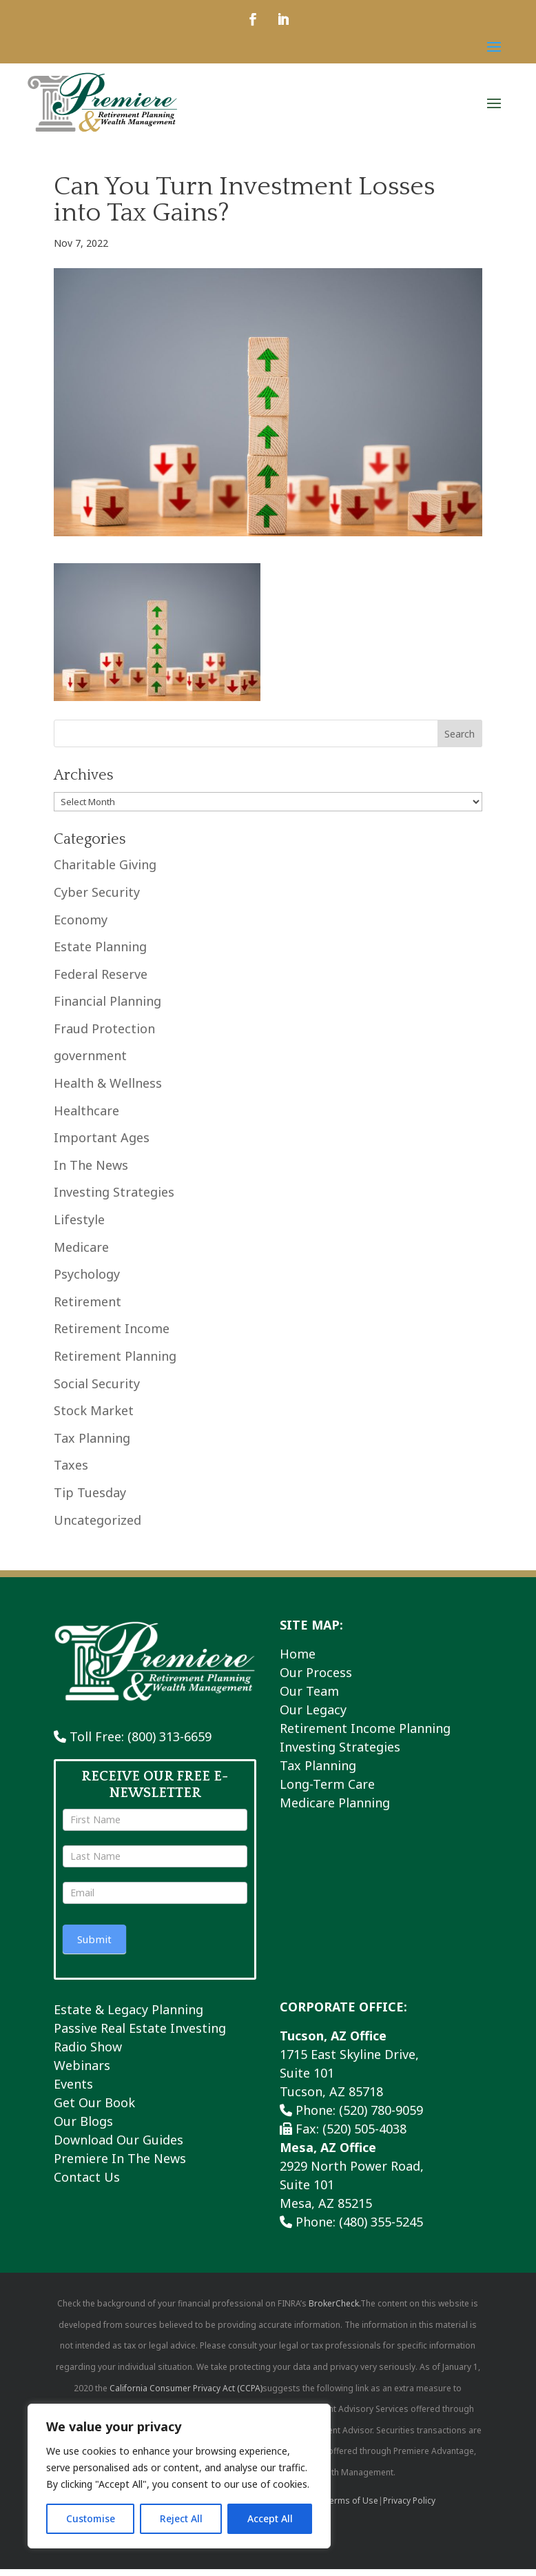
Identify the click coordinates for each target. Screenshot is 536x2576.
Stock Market (94, 1417)
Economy (80, 926)
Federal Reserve (100, 981)
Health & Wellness (108, 1090)
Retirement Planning (115, 1363)
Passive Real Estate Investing (140, 2035)
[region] (179, 2476)
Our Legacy (313, 1716)
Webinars (82, 2072)
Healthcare (86, 1117)
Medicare (81, 1254)
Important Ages (102, 1144)
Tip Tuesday (90, 1499)
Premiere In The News (120, 2165)
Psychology (87, 1280)
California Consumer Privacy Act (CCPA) (186, 2395)
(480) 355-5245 (381, 2228)
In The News (91, 1172)
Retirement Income (111, 1335)
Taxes (71, 1471)
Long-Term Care (327, 1791)
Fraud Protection (104, 1035)
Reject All (181, 2518)
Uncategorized (97, 1527)
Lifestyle (79, 1226)
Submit (94, 1946)
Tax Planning (92, 1445)
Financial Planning (107, 1008)
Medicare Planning (335, 1809)
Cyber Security (97, 899)
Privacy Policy (409, 2507)
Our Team (309, 1698)
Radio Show (88, 2053)
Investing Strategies (114, 1198)
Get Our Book (94, 2109)
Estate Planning (100, 953)
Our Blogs (83, 2128)
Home (298, 1660)
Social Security (97, 1390)
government (90, 1062)
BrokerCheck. (334, 2310)
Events (73, 2090)
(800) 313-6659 (169, 1743)
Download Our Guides (118, 2146)
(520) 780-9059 (381, 2117)
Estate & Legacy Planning (128, 2016)
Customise (90, 2518)
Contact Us (87, 2184)
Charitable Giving (105, 871)
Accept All (270, 2518)
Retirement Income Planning (365, 1735)
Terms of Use (351, 2507)
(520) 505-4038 (364, 2135)
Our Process (316, 1679)
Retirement (87, 1308)
